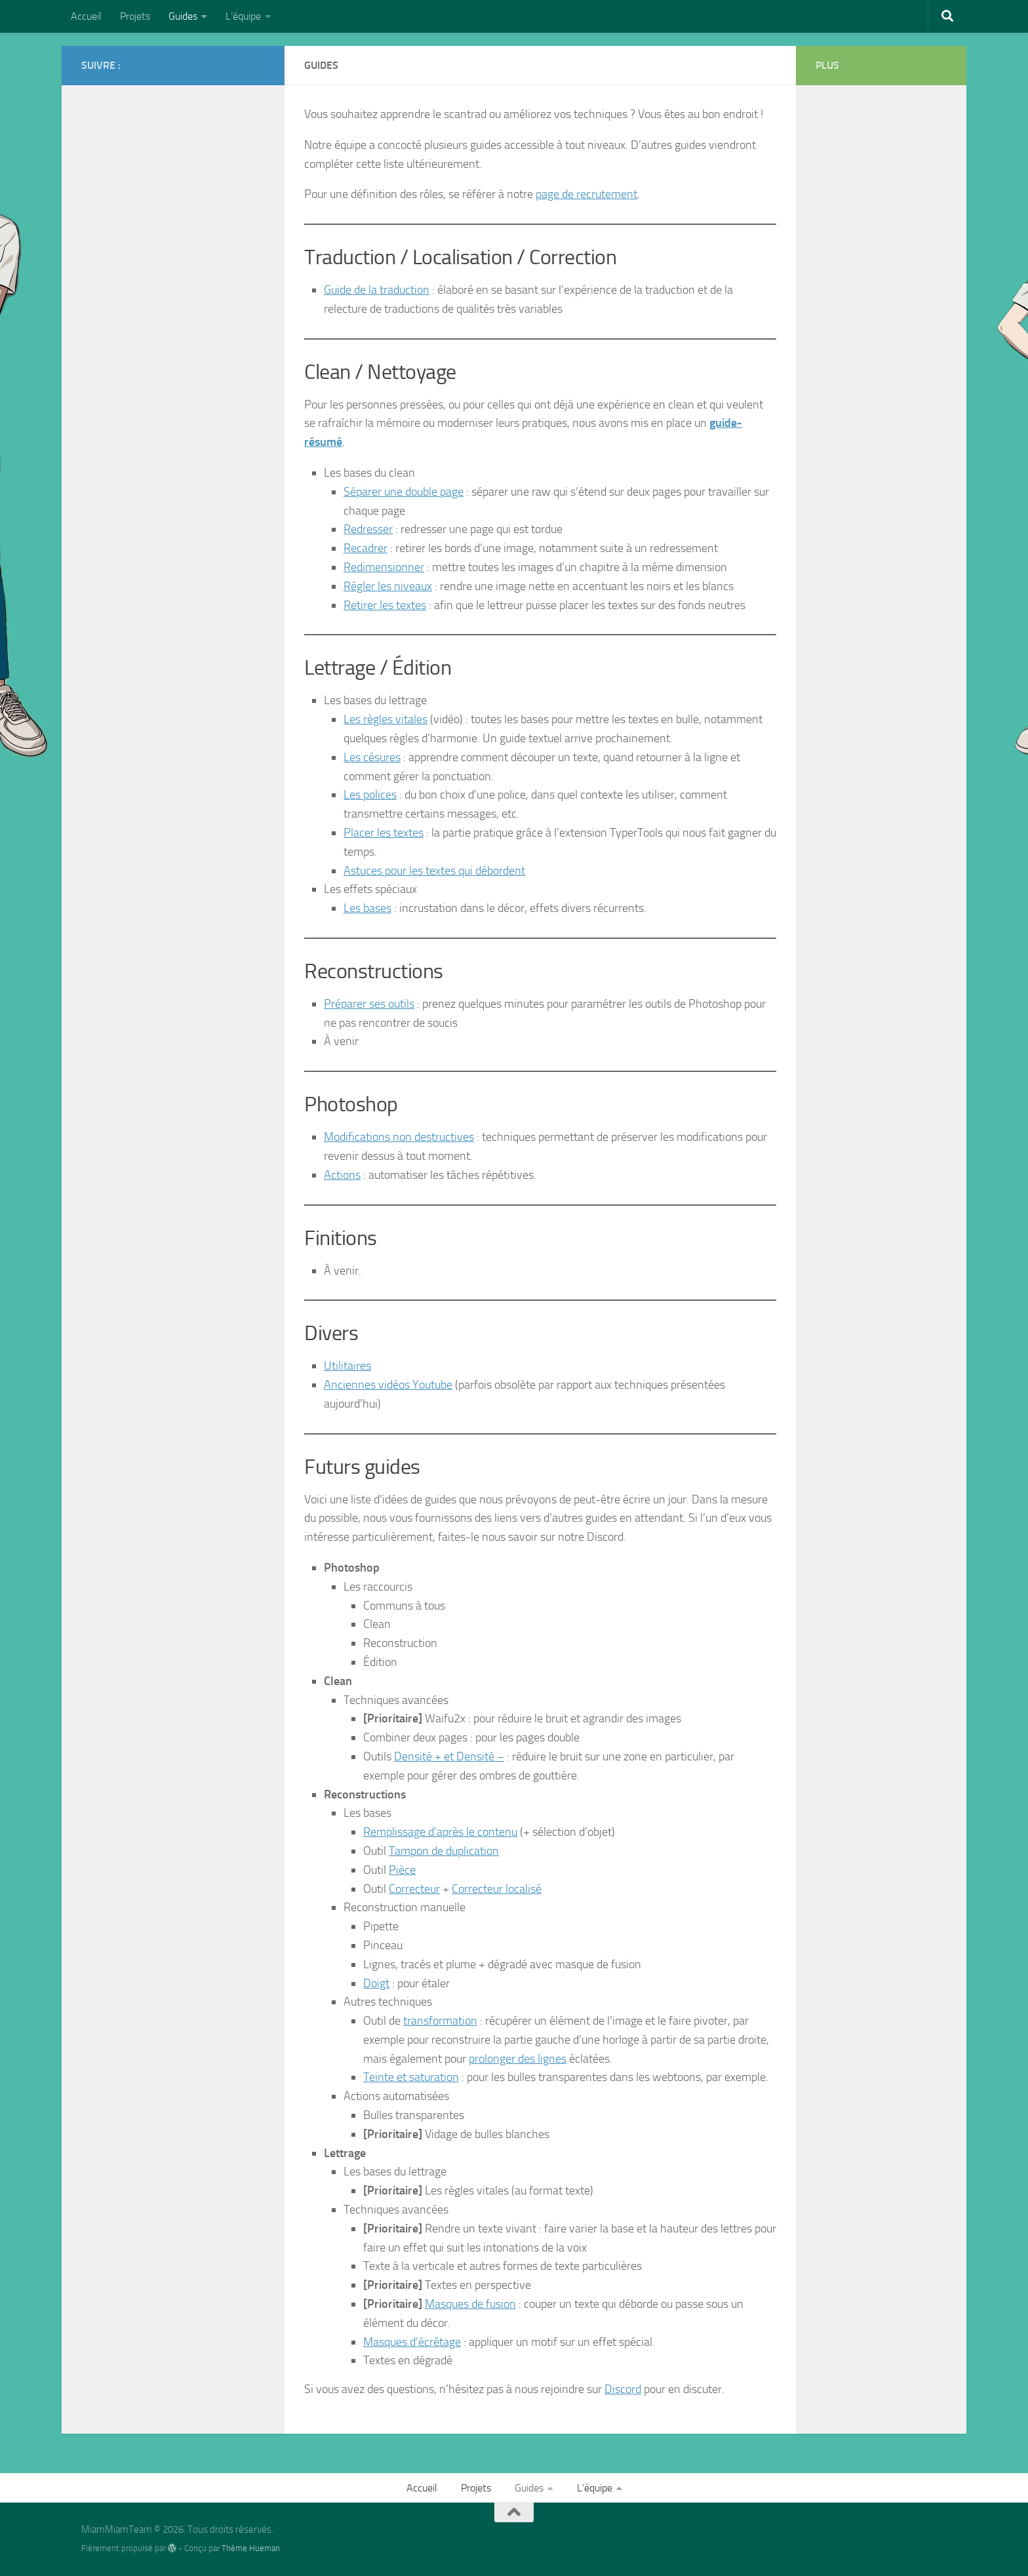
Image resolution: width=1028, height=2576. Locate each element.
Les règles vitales (385, 719)
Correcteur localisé (497, 1889)
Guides (182, 16)
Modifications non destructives (399, 1137)
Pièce (402, 1870)
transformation (440, 2020)
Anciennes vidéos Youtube (388, 1384)
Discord (622, 2389)
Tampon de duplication (444, 1851)
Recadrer (365, 548)
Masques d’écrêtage (412, 2342)
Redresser (368, 529)
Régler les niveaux (388, 586)
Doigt (376, 1983)
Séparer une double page (404, 492)
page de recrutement (586, 194)
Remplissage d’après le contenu (440, 1832)
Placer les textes (384, 832)
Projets (135, 16)
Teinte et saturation (411, 2077)
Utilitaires (347, 1365)
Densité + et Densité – (449, 1756)
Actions (342, 1175)
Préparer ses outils (369, 1004)
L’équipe (243, 16)
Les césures (372, 757)
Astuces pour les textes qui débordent (434, 870)
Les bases (367, 908)
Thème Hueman (251, 2548)
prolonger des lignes (517, 2058)
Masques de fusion (470, 2304)
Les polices (370, 794)
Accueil (86, 16)
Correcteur (414, 1889)
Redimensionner (384, 567)
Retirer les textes (385, 605)
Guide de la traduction (376, 290)
